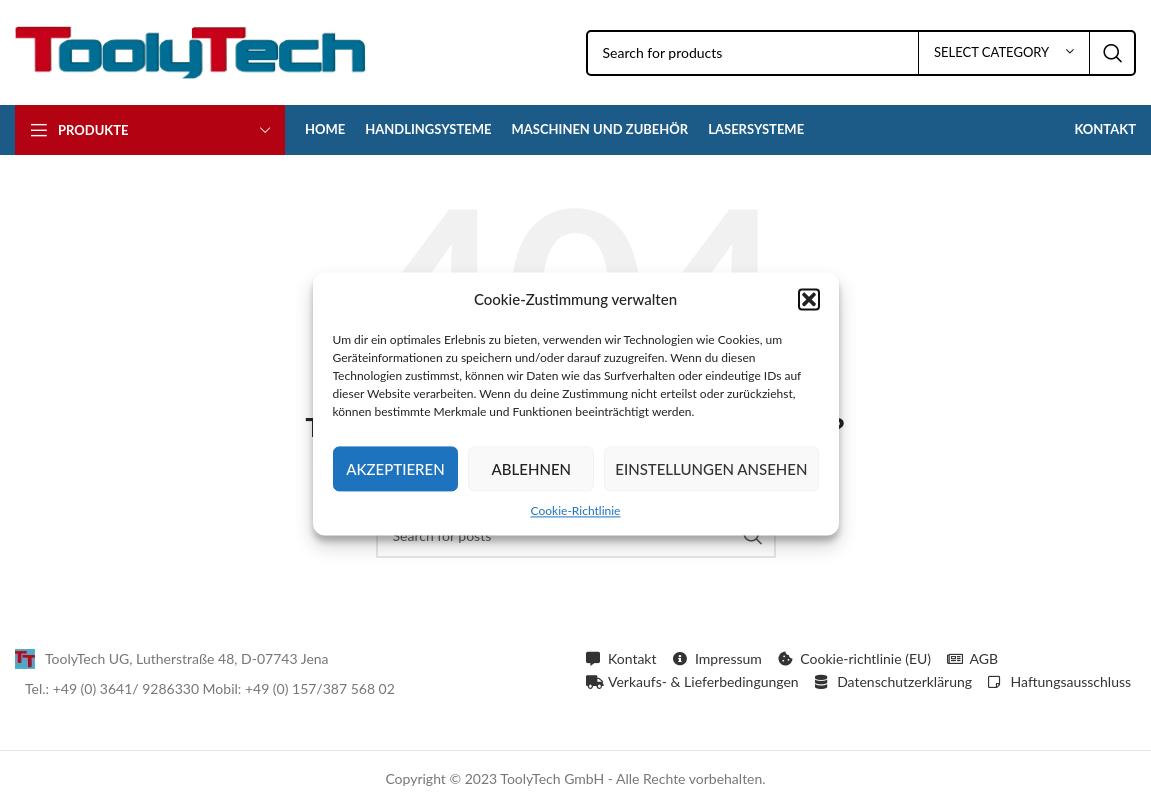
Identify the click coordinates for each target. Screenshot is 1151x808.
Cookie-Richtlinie (576, 510)
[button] (809, 299)
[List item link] (290, 659)
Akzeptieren (395, 469)
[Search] (861, 53)
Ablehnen (531, 469)
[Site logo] (190, 50)
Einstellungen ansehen (711, 469)
